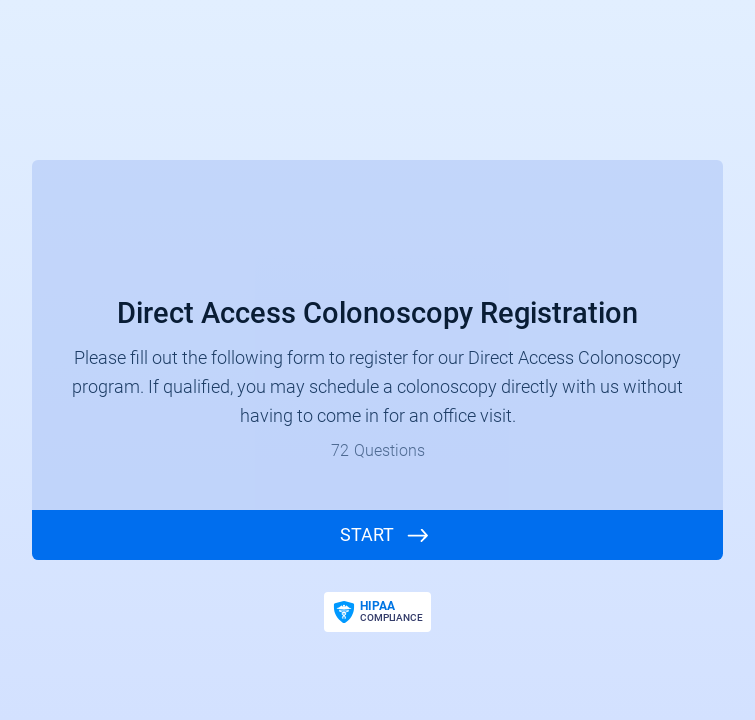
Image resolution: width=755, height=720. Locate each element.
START (367, 534)
